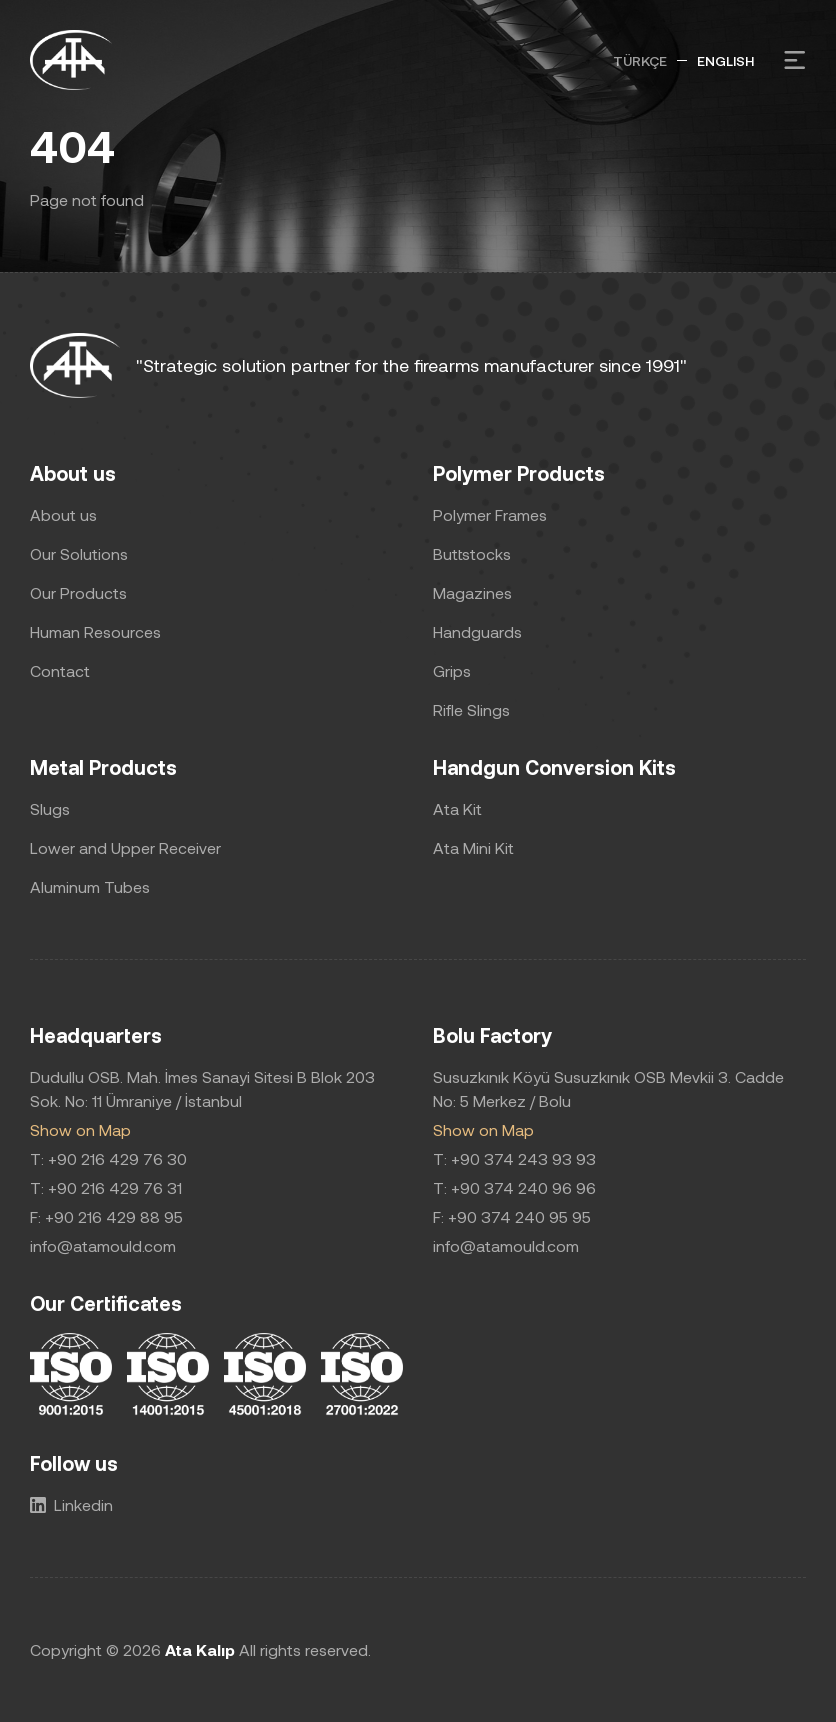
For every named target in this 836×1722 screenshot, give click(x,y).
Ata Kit (457, 808)
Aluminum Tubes (90, 886)
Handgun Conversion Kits (554, 767)
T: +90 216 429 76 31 (106, 1187)
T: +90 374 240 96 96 (514, 1187)
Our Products (78, 592)
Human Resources (95, 631)
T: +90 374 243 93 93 (514, 1158)
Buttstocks (472, 553)
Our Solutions (79, 553)
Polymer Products (519, 473)
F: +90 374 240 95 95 (512, 1216)
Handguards (477, 631)
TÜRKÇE (640, 60)
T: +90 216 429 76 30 (108, 1158)
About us (73, 473)
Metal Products (103, 767)
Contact (60, 670)
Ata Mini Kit (473, 847)
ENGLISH (725, 60)
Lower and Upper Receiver (125, 847)
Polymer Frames (490, 514)
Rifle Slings (471, 709)
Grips (452, 670)
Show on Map (80, 1129)
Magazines (472, 592)
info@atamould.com (103, 1245)
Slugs (50, 808)
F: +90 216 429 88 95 (106, 1216)
